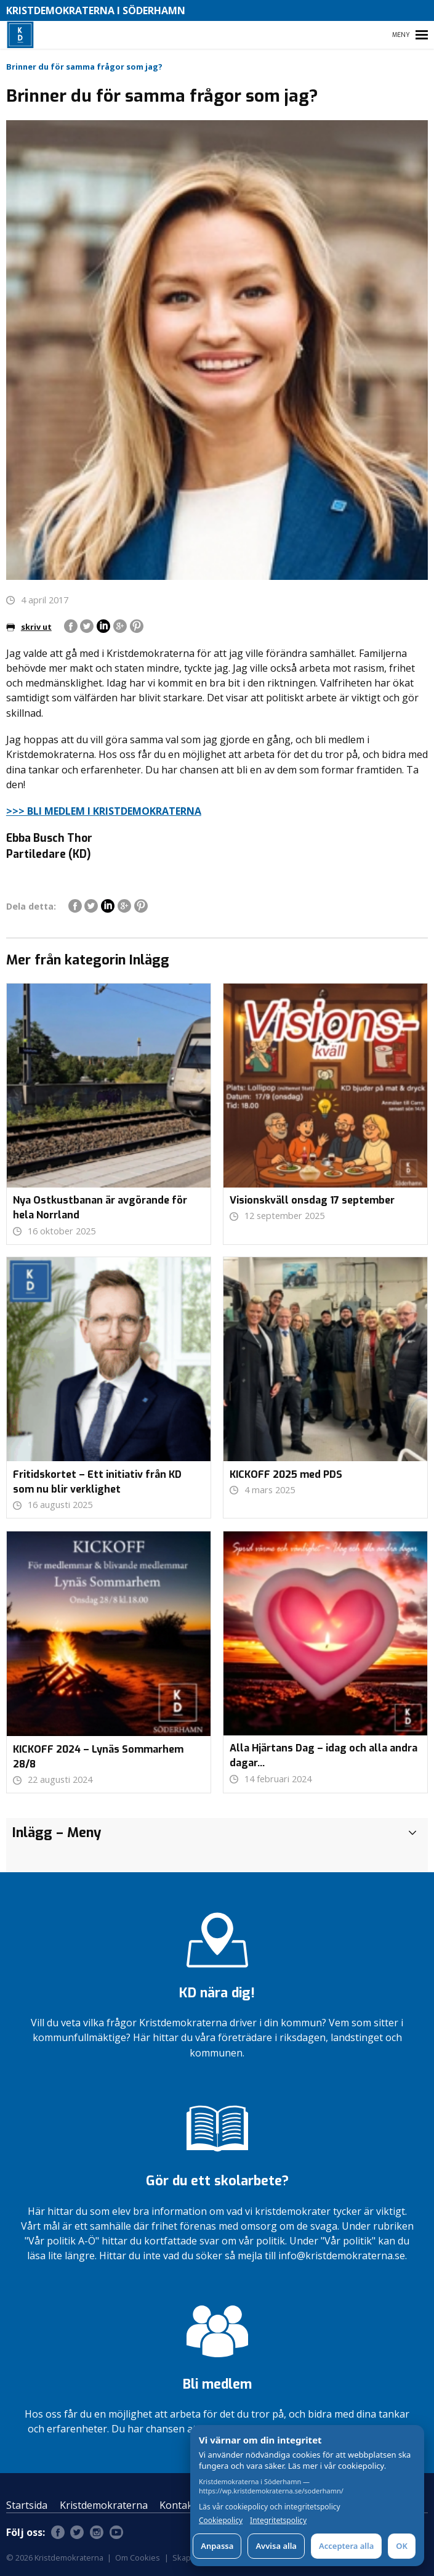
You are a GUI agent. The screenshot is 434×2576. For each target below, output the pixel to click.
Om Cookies (137, 2557)
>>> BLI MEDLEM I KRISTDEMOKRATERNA (103, 811)
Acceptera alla (346, 2545)
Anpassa (217, 2545)
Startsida (26, 2505)
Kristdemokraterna (104, 2505)
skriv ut (29, 626)
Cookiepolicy (221, 2520)
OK (402, 2545)
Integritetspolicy (278, 2520)
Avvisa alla (276, 2545)
